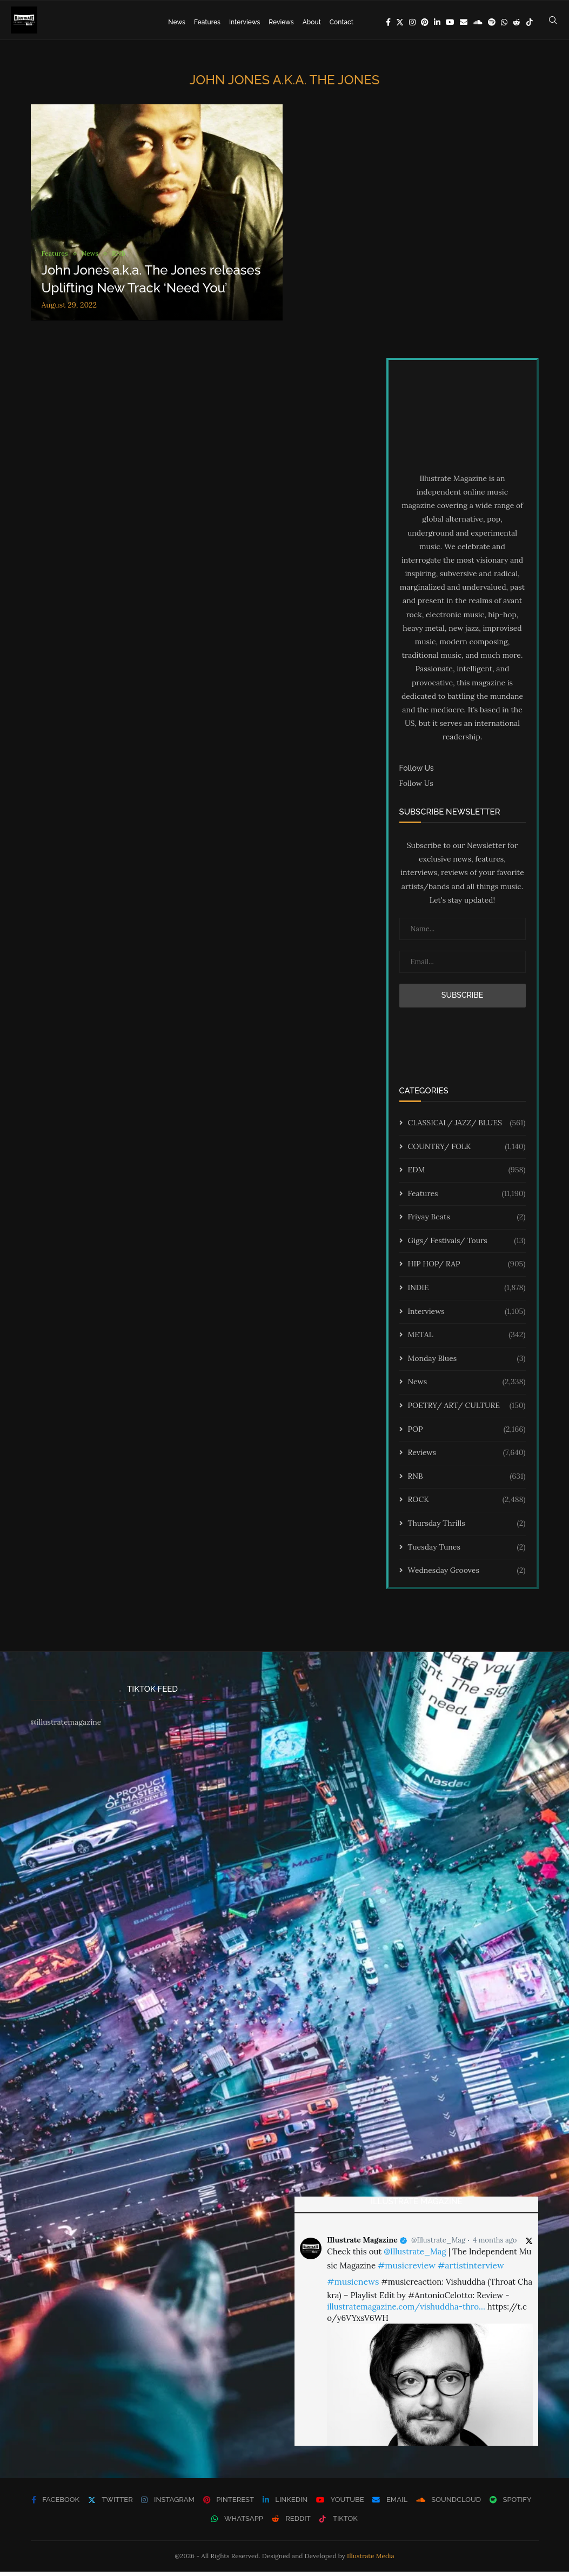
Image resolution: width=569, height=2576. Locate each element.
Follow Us (416, 787)
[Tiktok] (529, 22)
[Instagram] (412, 22)
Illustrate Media (370, 2560)
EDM (467, 1174)
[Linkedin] (437, 22)
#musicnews (353, 2285)
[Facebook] (388, 22)
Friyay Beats (467, 1221)
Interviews (244, 22)
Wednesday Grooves (467, 1575)
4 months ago (495, 2244)
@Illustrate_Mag (438, 2244)
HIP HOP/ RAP (467, 1268)
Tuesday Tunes (467, 1551)
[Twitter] (400, 22)
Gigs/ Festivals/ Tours (467, 1245)
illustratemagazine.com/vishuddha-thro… (406, 2311)
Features (207, 22)
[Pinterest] (425, 22)
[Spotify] (492, 22)
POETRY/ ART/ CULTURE (467, 1410)
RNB (467, 1480)
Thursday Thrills (467, 1528)
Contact (341, 22)
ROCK (467, 1504)
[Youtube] (450, 22)
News (176, 22)
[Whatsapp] (504, 22)
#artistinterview (471, 2269)
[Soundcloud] (478, 22)
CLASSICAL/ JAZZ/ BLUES (467, 1127)
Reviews (281, 22)
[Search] (552, 22)
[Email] (463, 22)
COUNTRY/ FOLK (467, 1150)
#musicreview (407, 2269)
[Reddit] (516, 22)
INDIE (467, 1292)
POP (467, 1433)
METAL (467, 1339)
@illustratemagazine (66, 1726)
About (312, 22)
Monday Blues (467, 1362)
